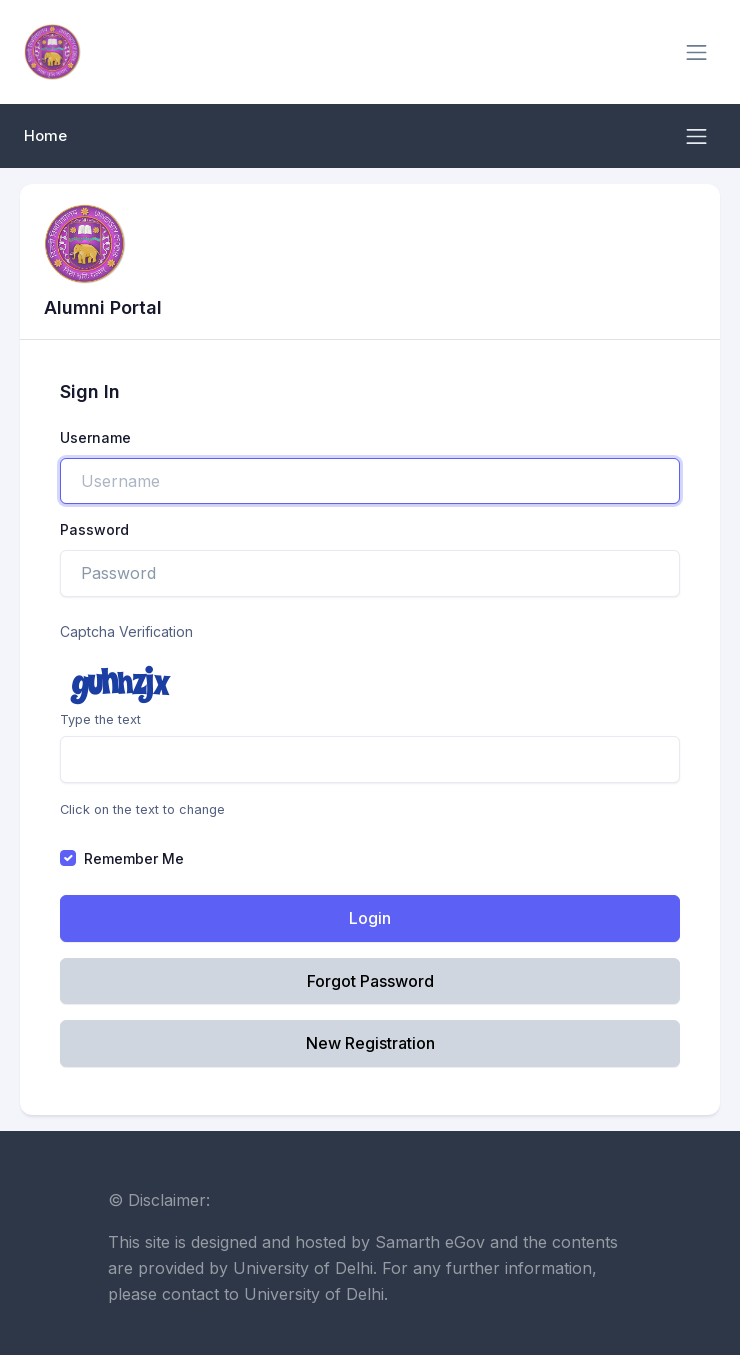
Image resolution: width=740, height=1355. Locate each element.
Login (370, 918)
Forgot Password (370, 981)
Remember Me (134, 858)
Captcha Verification (126, 631)
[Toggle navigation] (696, 52)
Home (45, 136)
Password (94, 529)
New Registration (370, 1043)
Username (95, 437)
